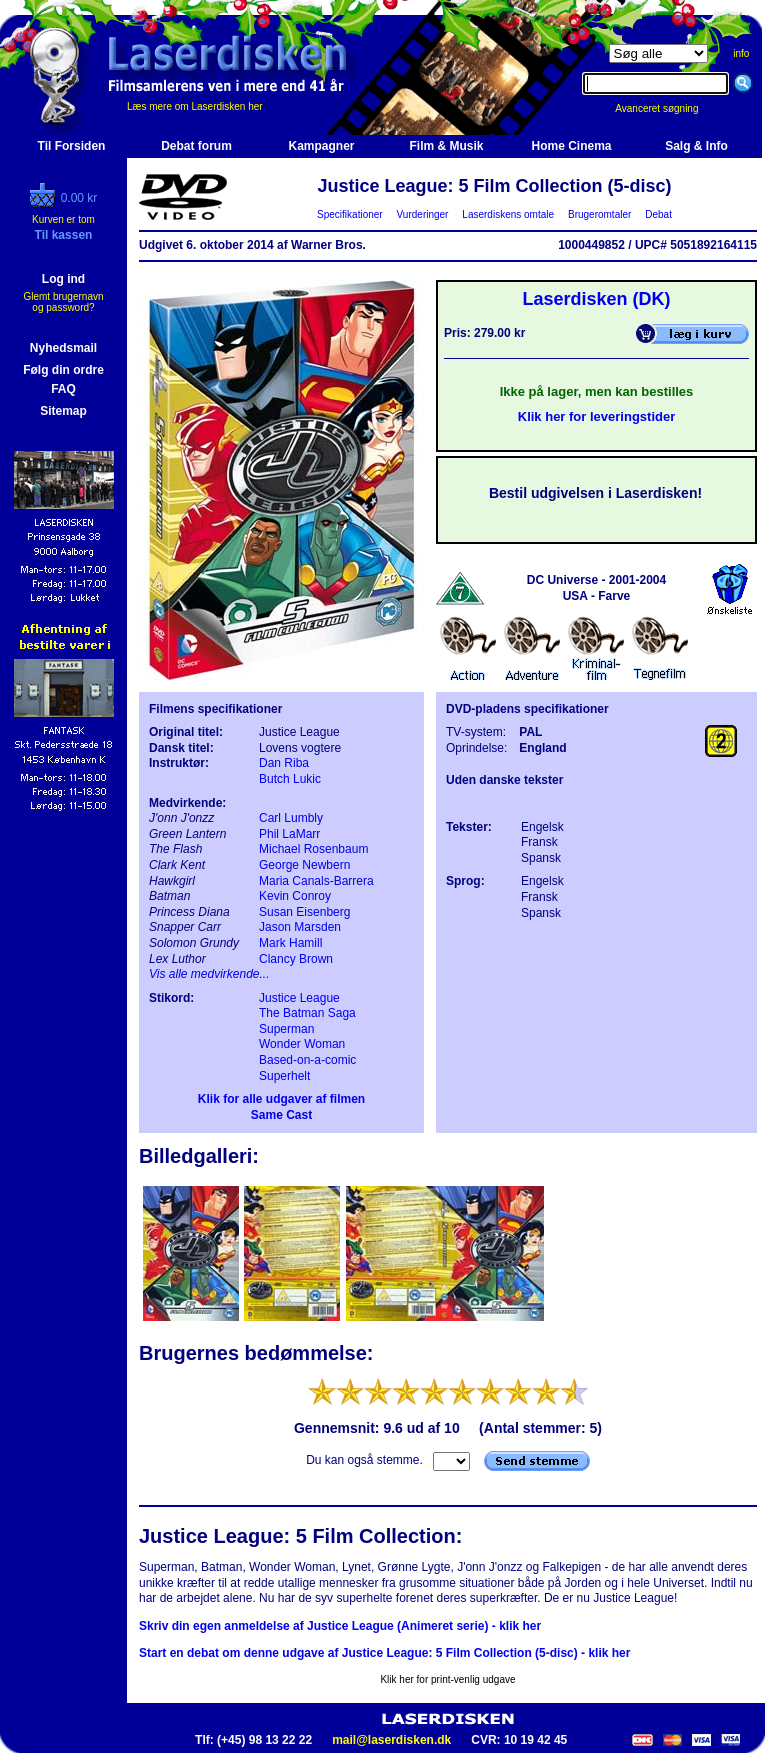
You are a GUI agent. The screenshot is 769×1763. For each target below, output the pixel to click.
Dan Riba (284, 763)
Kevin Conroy (295, 896)
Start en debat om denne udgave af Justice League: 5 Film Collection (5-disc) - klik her (384, 1653)
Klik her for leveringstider (597, 416)
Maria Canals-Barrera (316, 881)
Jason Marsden (300, 927)
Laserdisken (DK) (596, 299)
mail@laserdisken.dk (391, 1740)
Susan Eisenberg (304, 912)
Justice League (299, 998)
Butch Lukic (290, 779)
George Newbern (304, 865)
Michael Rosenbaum (313, 849)
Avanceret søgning (667, 108)
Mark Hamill (290, 943)
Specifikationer (350, 214)
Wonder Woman (302, 1044)
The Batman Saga (307, 1013)
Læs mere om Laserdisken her (195, 106)
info (741, 53)
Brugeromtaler (599, 214)
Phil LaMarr (289, 834)
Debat (659, 214)
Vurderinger (422, 214)
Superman (286, 1029)
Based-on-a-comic (307, 1060)
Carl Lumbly (291, 818)
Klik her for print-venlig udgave (447, 1679)
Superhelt (284, 1076)
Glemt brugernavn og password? (63, 302)
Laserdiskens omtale (508, 214)
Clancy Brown (296, 959)
